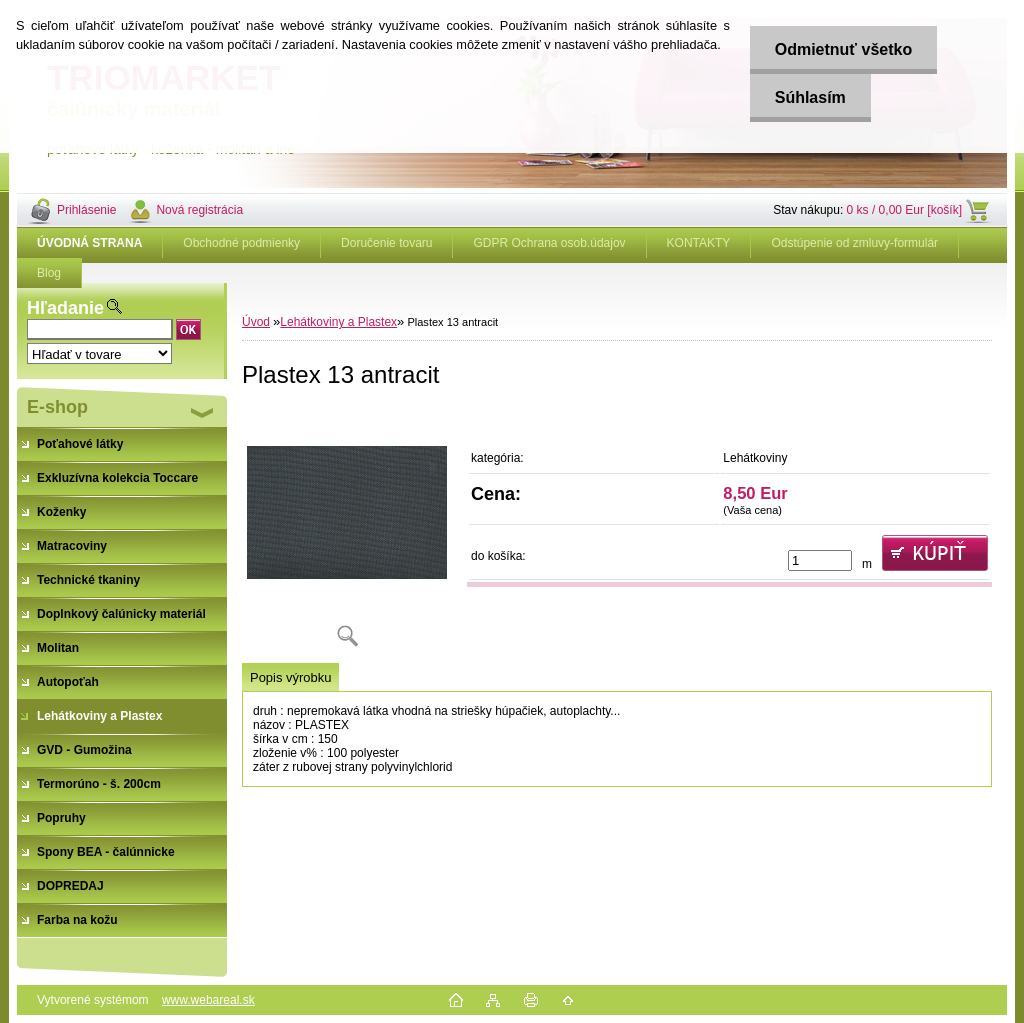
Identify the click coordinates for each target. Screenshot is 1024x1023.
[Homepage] (90, 243)
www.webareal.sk (208, 1000)
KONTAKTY (699, 243)
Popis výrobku (290, 677)
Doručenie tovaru (386, 243)
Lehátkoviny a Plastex (338, 322)
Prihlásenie (86, 210)
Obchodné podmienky (241, 243)
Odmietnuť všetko (842, 49)
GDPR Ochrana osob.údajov (549, 243)
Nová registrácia (199, 210)
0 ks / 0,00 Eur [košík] (904, 210)
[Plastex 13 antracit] (347, 534)
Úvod (256, 322)
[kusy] (820, 560)
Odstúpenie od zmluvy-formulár (854, 243)
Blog (49, 273)
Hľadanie (65, 308)
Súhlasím (809, 97)
